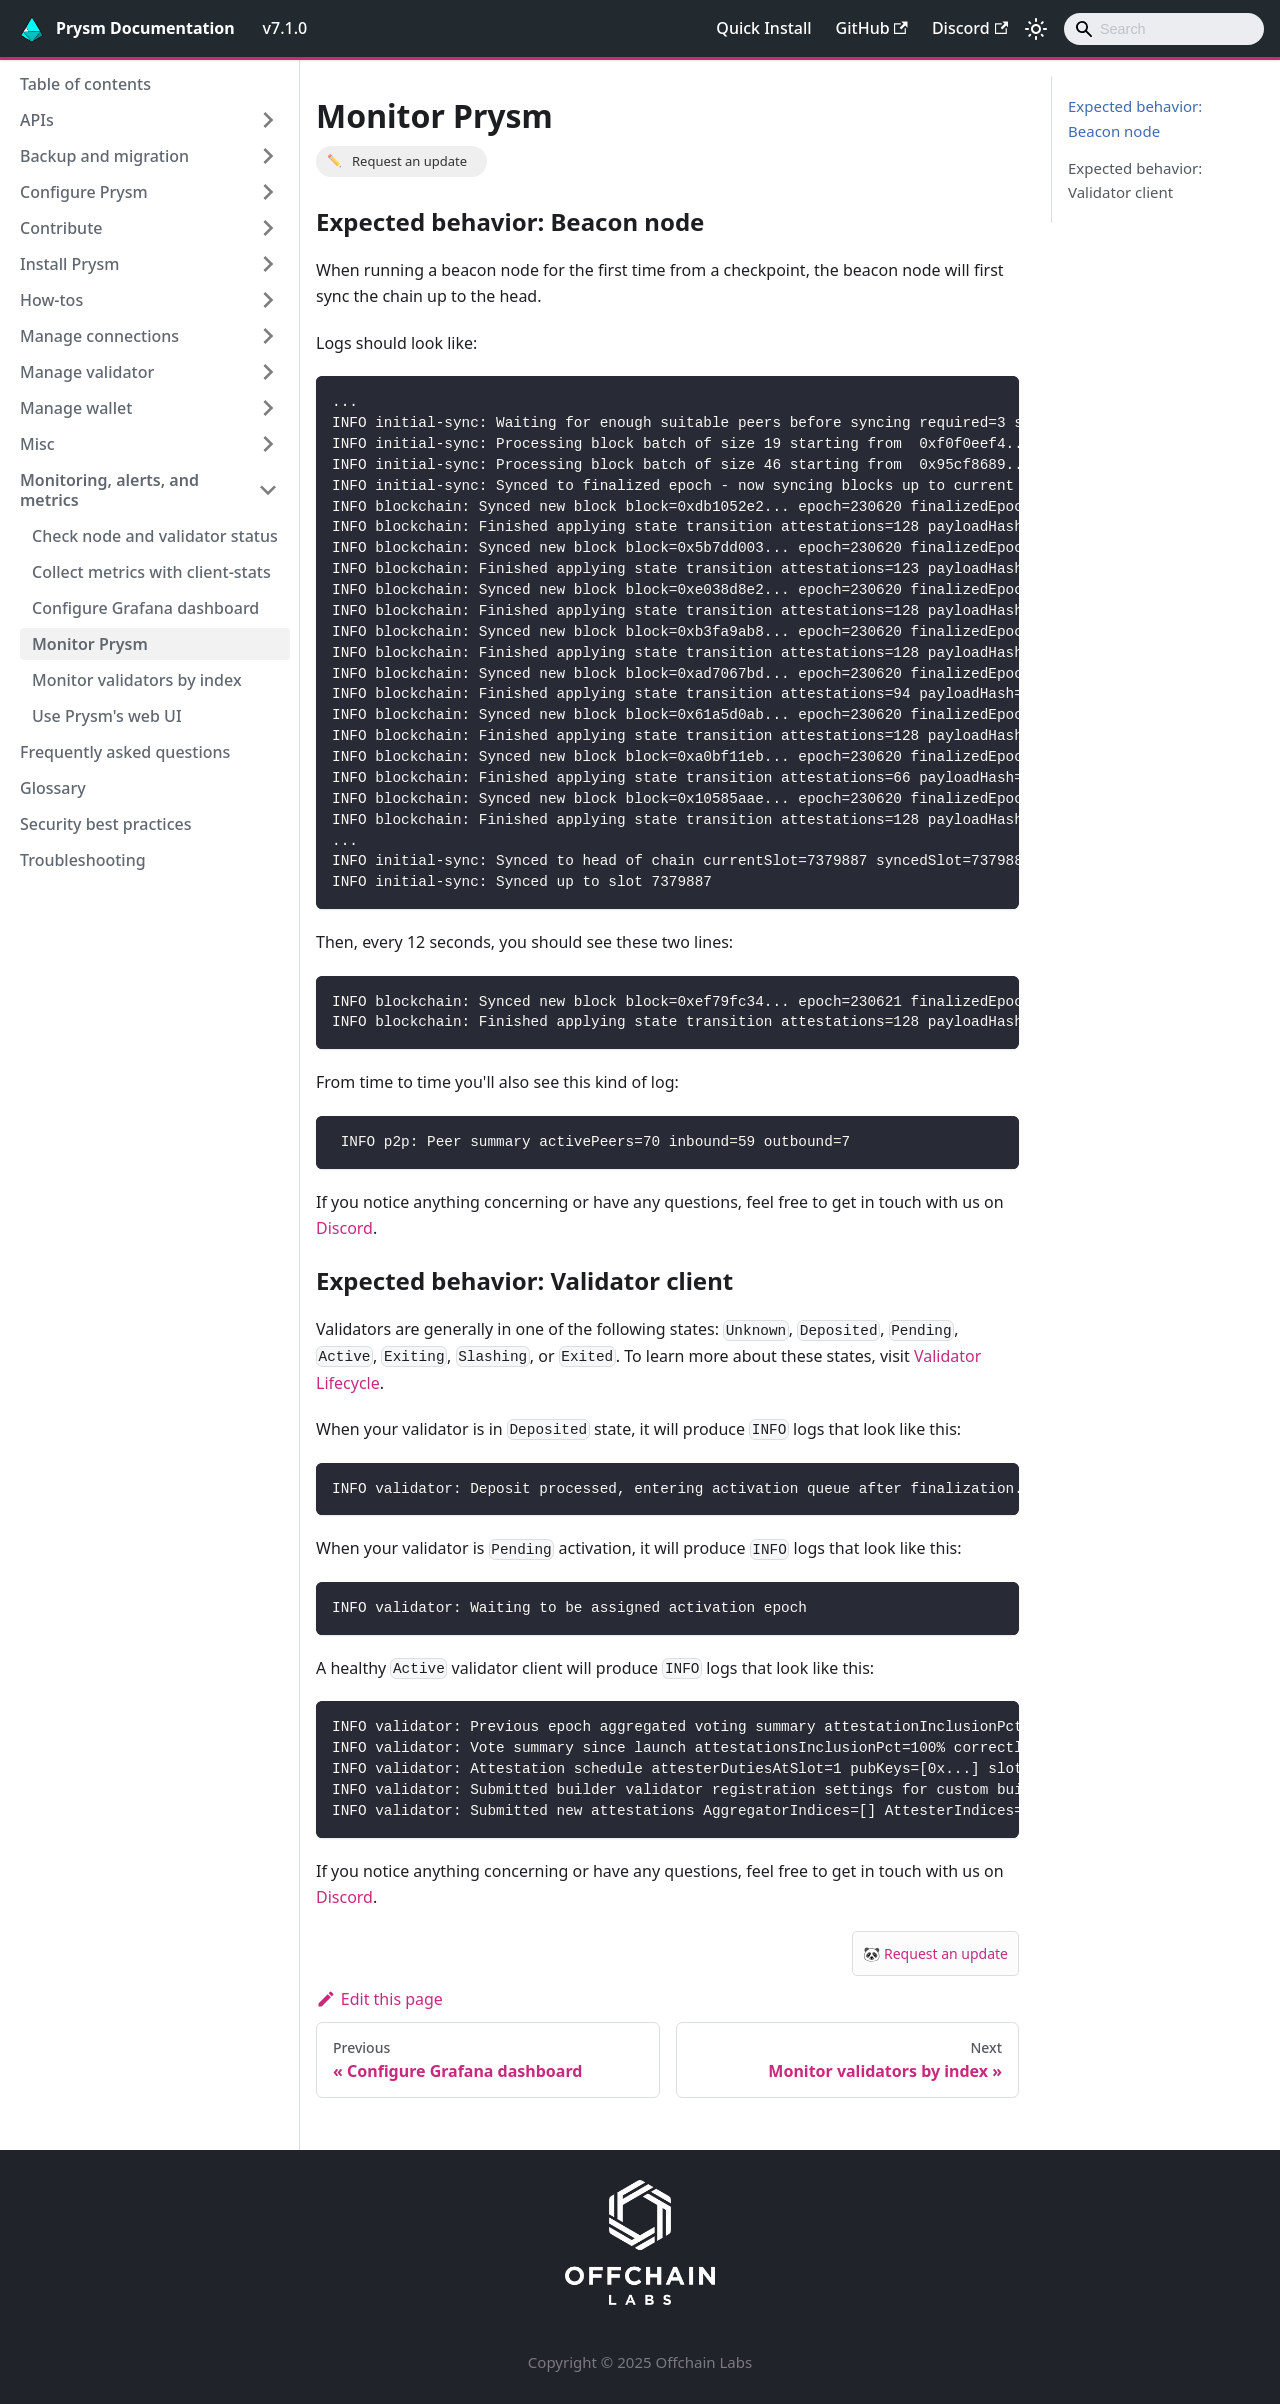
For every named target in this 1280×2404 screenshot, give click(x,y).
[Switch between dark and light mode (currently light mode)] (1036, 29)
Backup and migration (104, 156)
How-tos (51, 300)
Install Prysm (69, 264)
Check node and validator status (155, 536)
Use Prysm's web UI (107, 716)
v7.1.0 (285, 28)
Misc (37, 444)
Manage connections (99, 336)
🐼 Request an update (935, 1953)
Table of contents (85, 84)
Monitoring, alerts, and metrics (109, 490)
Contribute (61, 228)
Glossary (53, 788)
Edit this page (379, 1999)
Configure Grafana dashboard (145, 608)
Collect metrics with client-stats (151, 572)
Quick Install (763, 28)
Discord (970, 28)
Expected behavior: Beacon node (1135, 118)
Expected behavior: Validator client (1135, 180)
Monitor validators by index (137, 680)
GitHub (872, 28)
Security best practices (106, 824)
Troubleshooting (83, 860)
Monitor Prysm (90, 644)
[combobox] (1164, 29)
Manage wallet (76, 408)
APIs (37, 120)
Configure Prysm (84, 192)
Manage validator (87, 372)
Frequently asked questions (125, 752)
